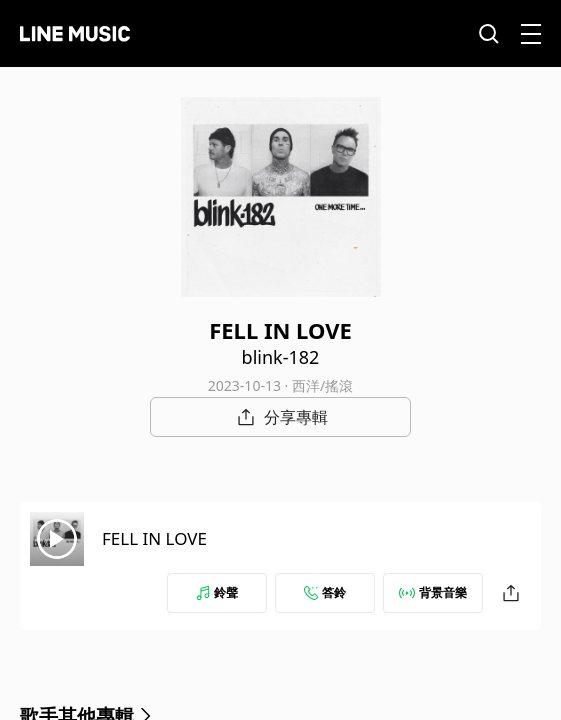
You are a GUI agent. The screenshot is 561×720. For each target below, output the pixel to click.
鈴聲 (217, 592)
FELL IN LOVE (154, 538)
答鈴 (325, 592)
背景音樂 (433, 592)
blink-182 (281, 357)
